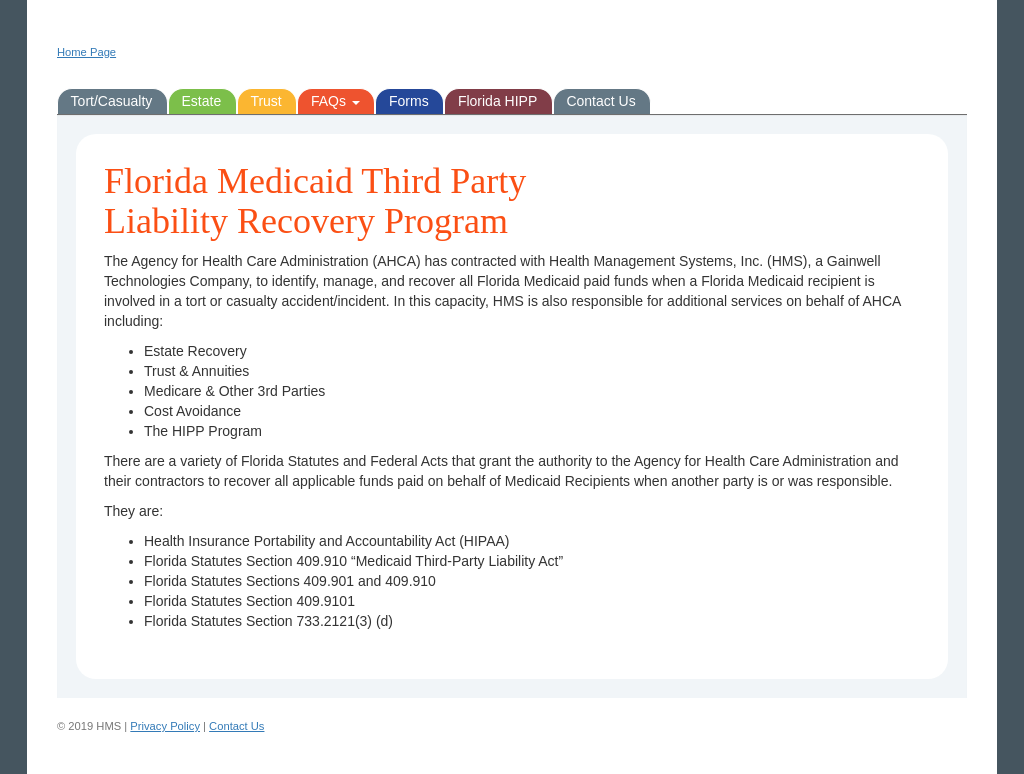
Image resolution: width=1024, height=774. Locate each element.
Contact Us (600, 101)
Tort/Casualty (112, 101)
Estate (201, 101)
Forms (409, 101)
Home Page (86, 52)
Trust (265, 101)
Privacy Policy (165, 726)
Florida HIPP (497, 101)
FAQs (335, 101)
